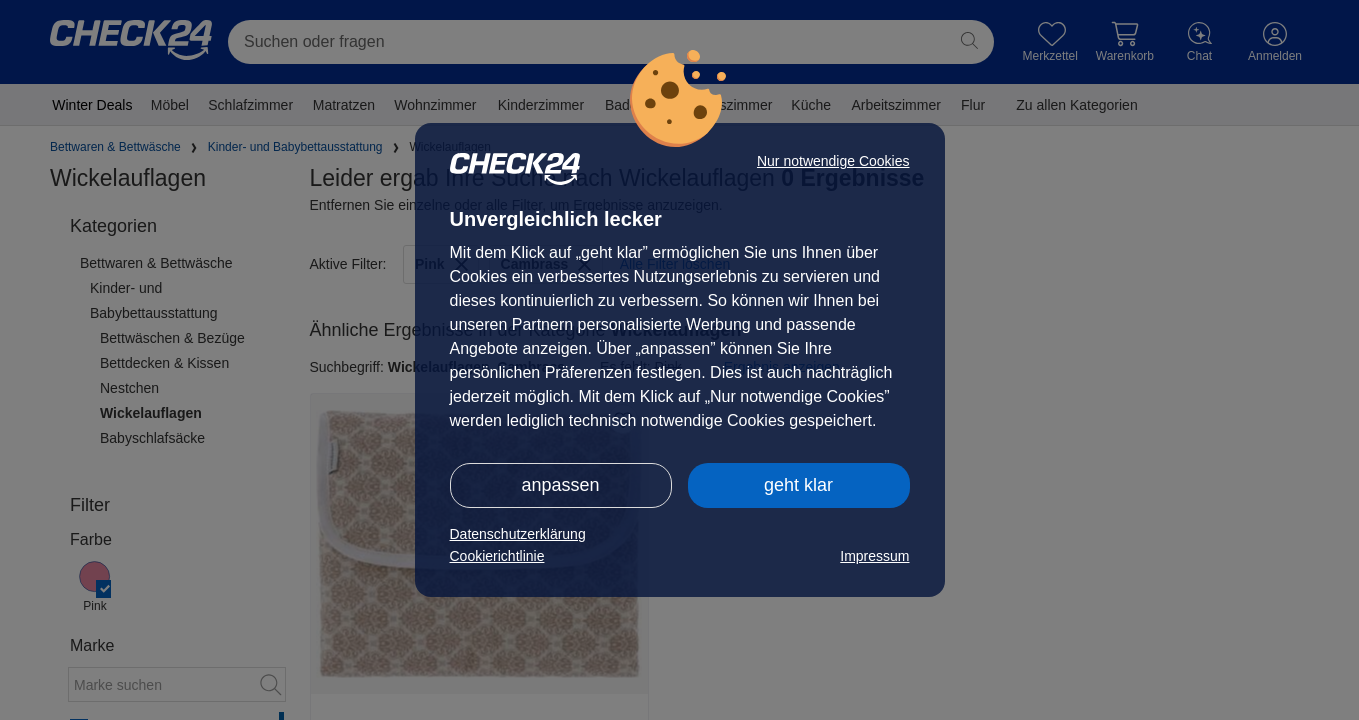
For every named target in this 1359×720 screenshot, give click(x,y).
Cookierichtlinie (497, 556)
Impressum (874, 556)
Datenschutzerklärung (518, 534)
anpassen (560, 485)
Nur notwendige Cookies (833, 161)
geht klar (798, 485)
